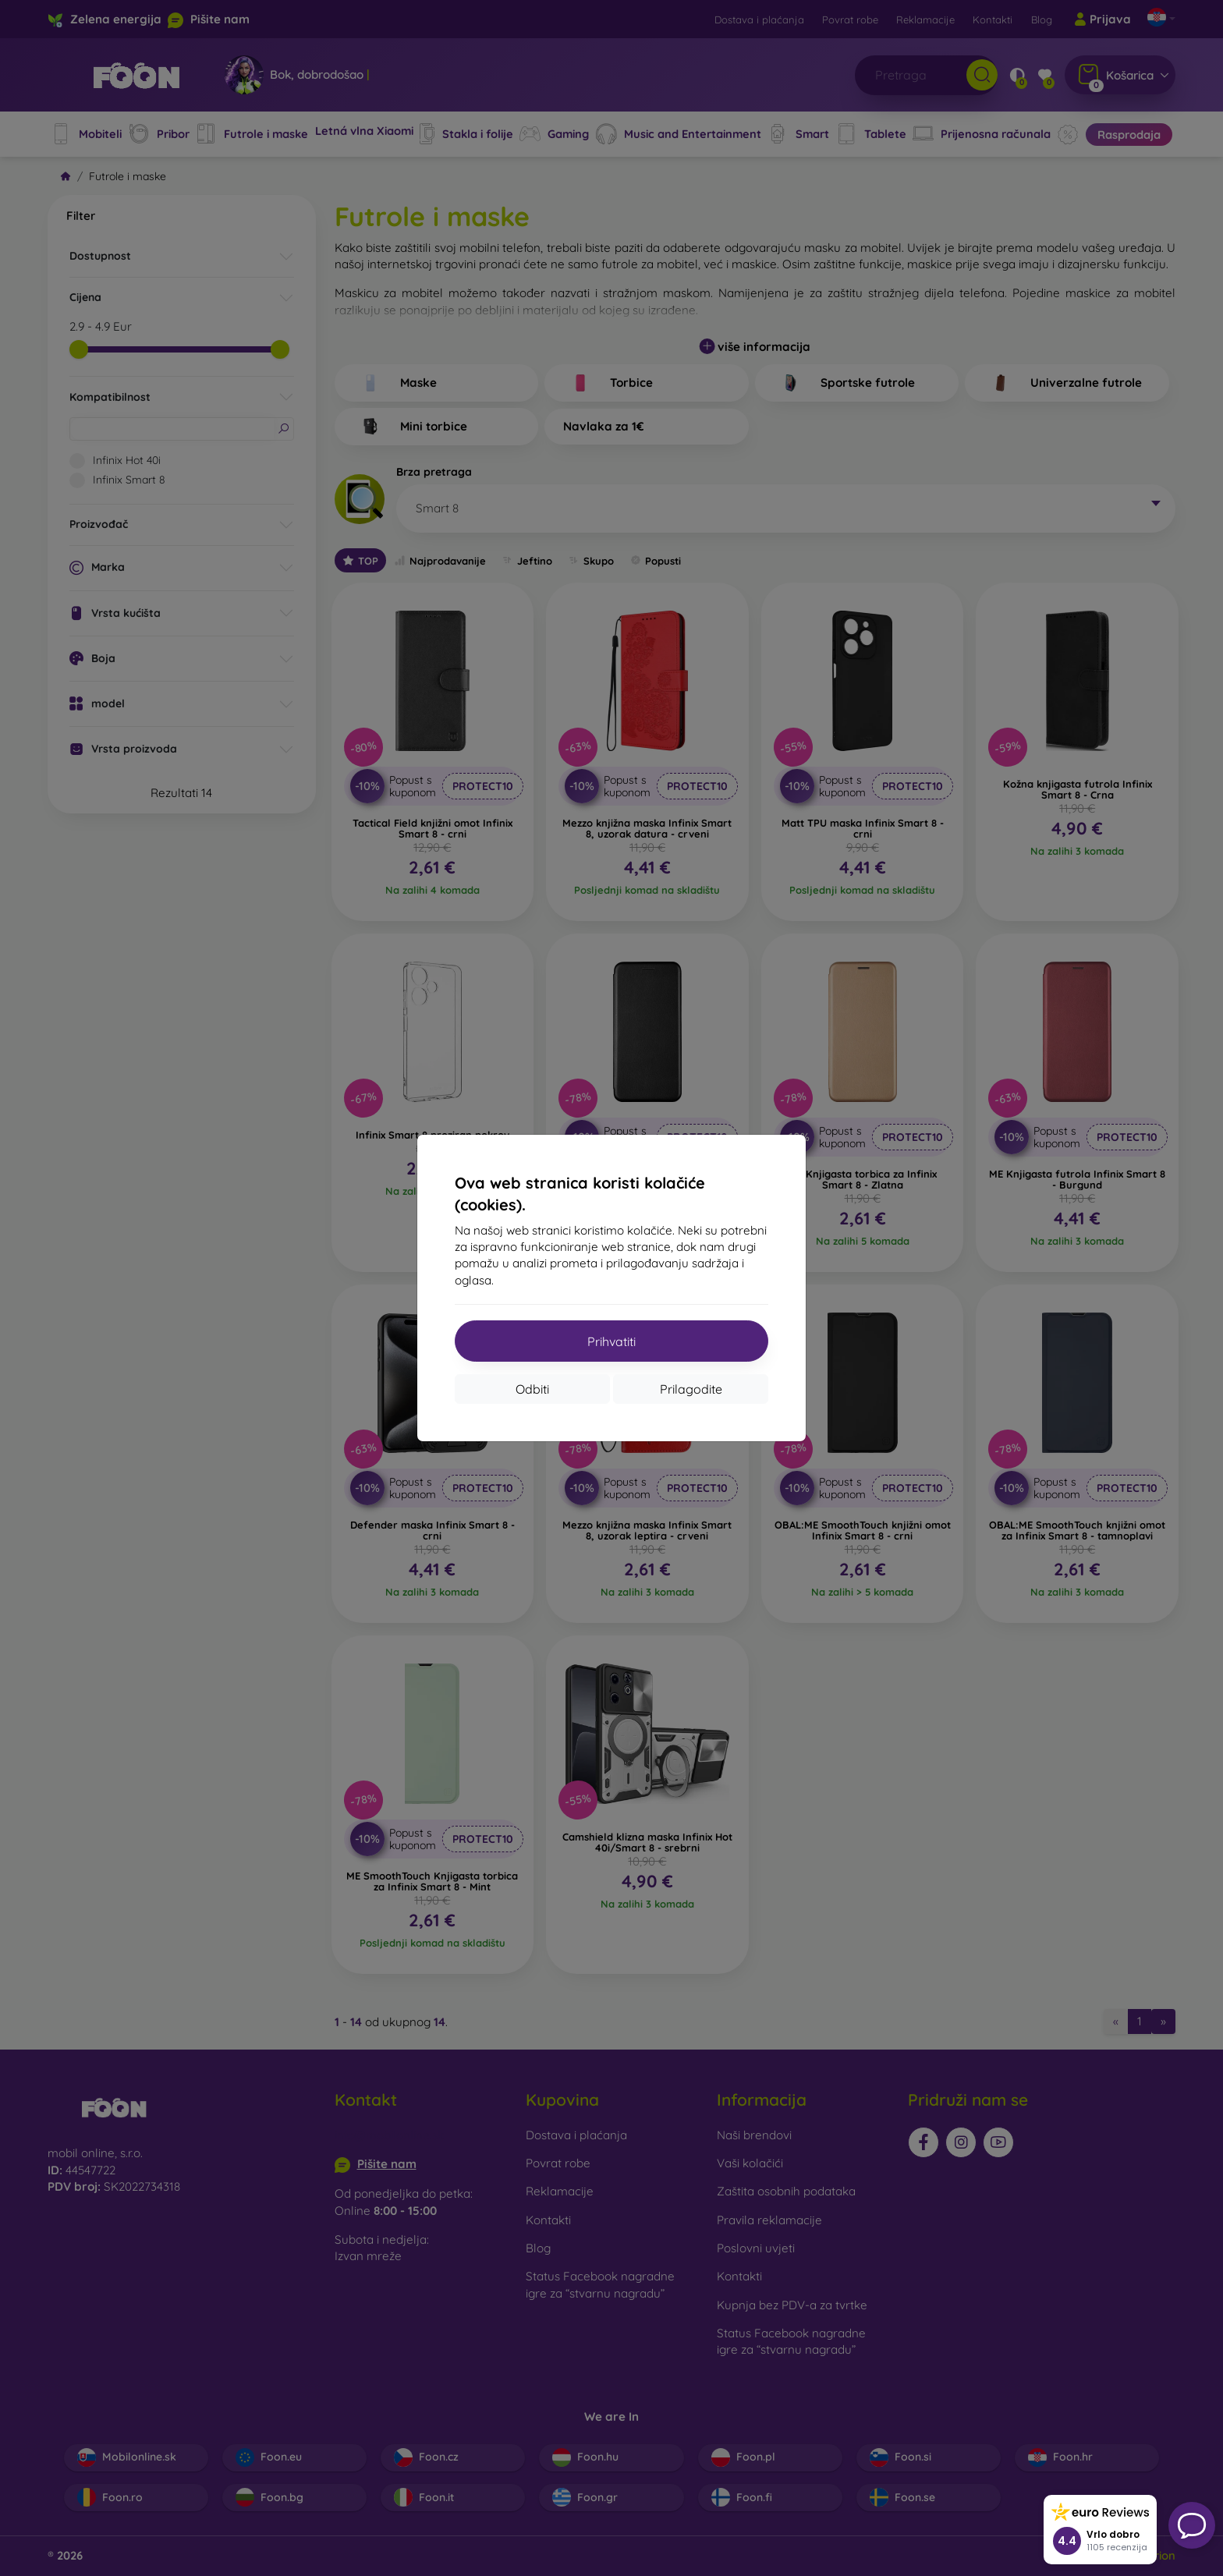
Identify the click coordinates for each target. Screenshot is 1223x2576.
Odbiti (532, 1389)
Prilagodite (691, 1389)
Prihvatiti (611, 1341)
